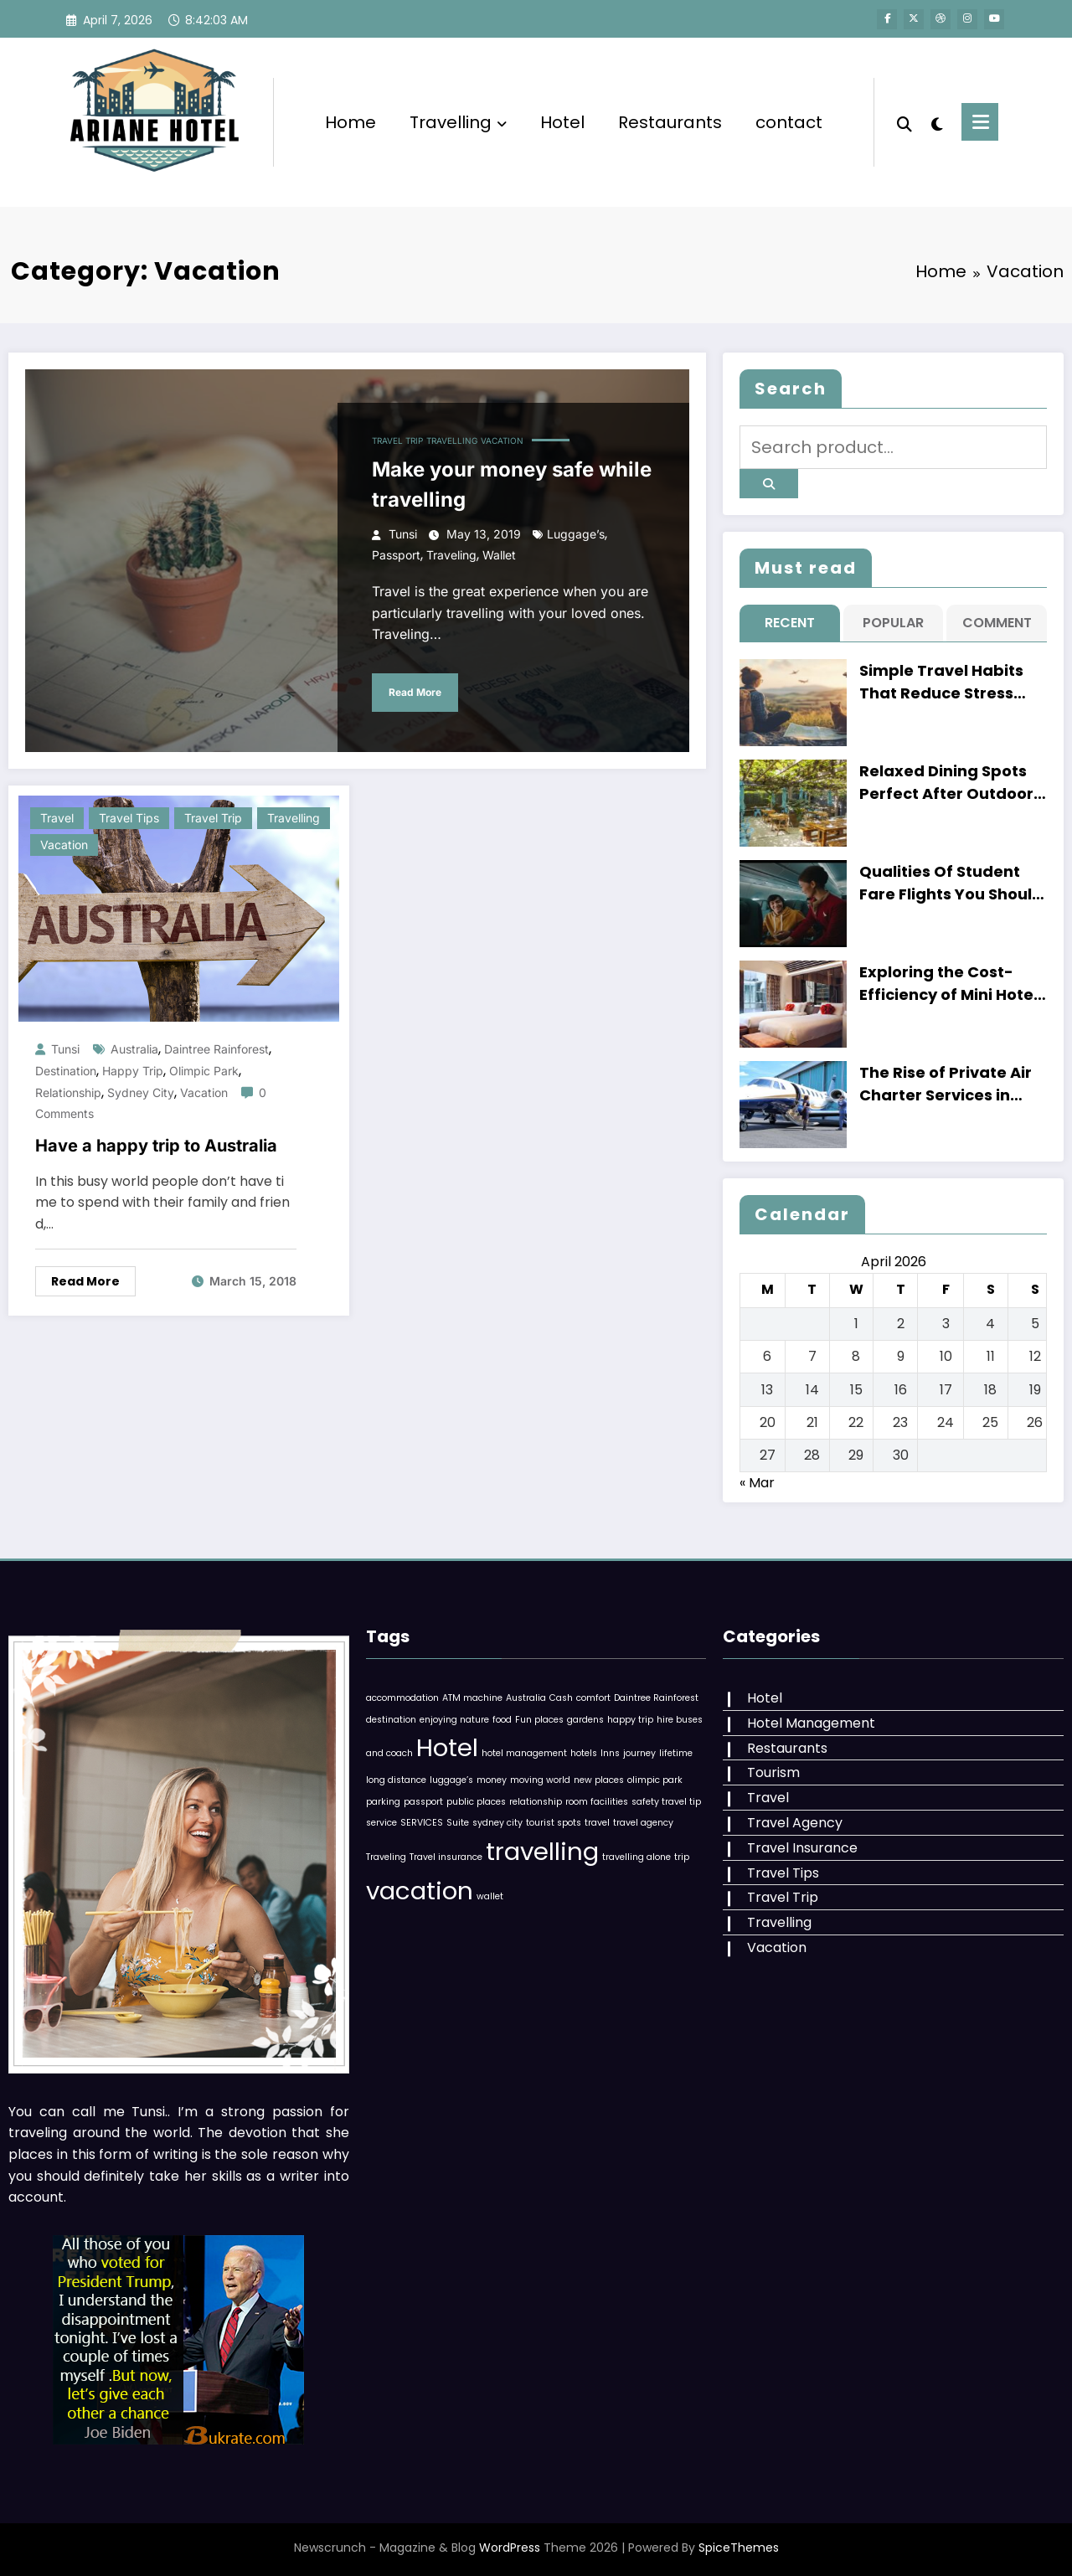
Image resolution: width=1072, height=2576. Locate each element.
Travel (57, 818)
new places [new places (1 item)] (599, 1780)
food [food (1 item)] (502, 1719)
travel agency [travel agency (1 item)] (643, 1822)
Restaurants (670, 122)
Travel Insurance (802, 1847)
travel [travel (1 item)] (597, 1822)
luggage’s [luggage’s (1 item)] (451, 1780)
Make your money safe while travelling (512, 484)
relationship (68, 1092)
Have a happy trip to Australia (156, 1146)
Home (350, 122)
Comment (997, 622)
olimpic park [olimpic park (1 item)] (655, 1780)
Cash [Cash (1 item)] (561, 1698)
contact (788, 122)
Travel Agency (795, 1822)
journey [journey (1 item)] (639, 1753)
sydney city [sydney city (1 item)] (497, 1822)
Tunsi (403, 534)
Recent (790, 622)
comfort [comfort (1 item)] (593, 1698)
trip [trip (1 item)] (681, 1857)
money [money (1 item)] (492, 1780)
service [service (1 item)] (381, 1822)
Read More (415, 692)
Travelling (458, 122)
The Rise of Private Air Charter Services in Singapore (945, 1084)
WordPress (509, 2547)
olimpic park (204, 1071)
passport (396, 555)
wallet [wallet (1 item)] (490, 1896)
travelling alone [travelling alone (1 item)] (636, 1857)
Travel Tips (129, 818)
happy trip (132, 1071)
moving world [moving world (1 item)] (540, 1780)
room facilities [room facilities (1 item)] (596, 1801)
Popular (893, 622)
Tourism (773, 1772)
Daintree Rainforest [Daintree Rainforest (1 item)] (656, 1698)
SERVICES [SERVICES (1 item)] (421, 1822)
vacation (204, 1092)
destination (65, 1071)
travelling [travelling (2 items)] (542, 1851)
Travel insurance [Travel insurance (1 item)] (446, 1857)
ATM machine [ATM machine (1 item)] (472, 1698)
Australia (134, 1049)
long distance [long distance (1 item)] (396, 1780)
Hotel (562, 122)
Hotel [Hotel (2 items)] (447, 1747)
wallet (499, 555)
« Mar (757, 1482)
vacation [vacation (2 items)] (419, 1890)
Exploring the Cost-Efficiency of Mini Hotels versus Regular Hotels (952, 983)
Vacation (502, 440)
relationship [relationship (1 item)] (535, 1801)
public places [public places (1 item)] (476, 1801)
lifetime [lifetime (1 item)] (676, 1753)
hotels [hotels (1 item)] (583, 1753)
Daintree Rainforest (216, 1049)
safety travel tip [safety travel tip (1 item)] (666, 1801)
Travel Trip (397, 440)
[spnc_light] (938, 122)
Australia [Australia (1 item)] (526, 1698)
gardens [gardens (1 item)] (585, 1719)
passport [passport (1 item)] (423, 1801)
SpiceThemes (738, 2547)
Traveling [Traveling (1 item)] (386, 1857)
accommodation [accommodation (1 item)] (402, 1698)
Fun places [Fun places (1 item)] (539, 1719)
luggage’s (576, 534)
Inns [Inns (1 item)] (610, 1753)
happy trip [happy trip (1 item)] (630, 1719)
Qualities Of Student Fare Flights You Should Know (951, 883)
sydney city (140, 1092)
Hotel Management (811, 1723)
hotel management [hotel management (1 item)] (524, 1753)
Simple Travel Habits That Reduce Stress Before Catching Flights (952, 682)
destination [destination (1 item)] (391, 1719)
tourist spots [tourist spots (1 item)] (553, 1822)
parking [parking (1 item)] (383, 1801)
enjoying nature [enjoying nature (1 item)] (454, 1719)
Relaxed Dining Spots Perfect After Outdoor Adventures (946, 782)
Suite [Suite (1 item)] (457, 1822)
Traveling (451, 555)
